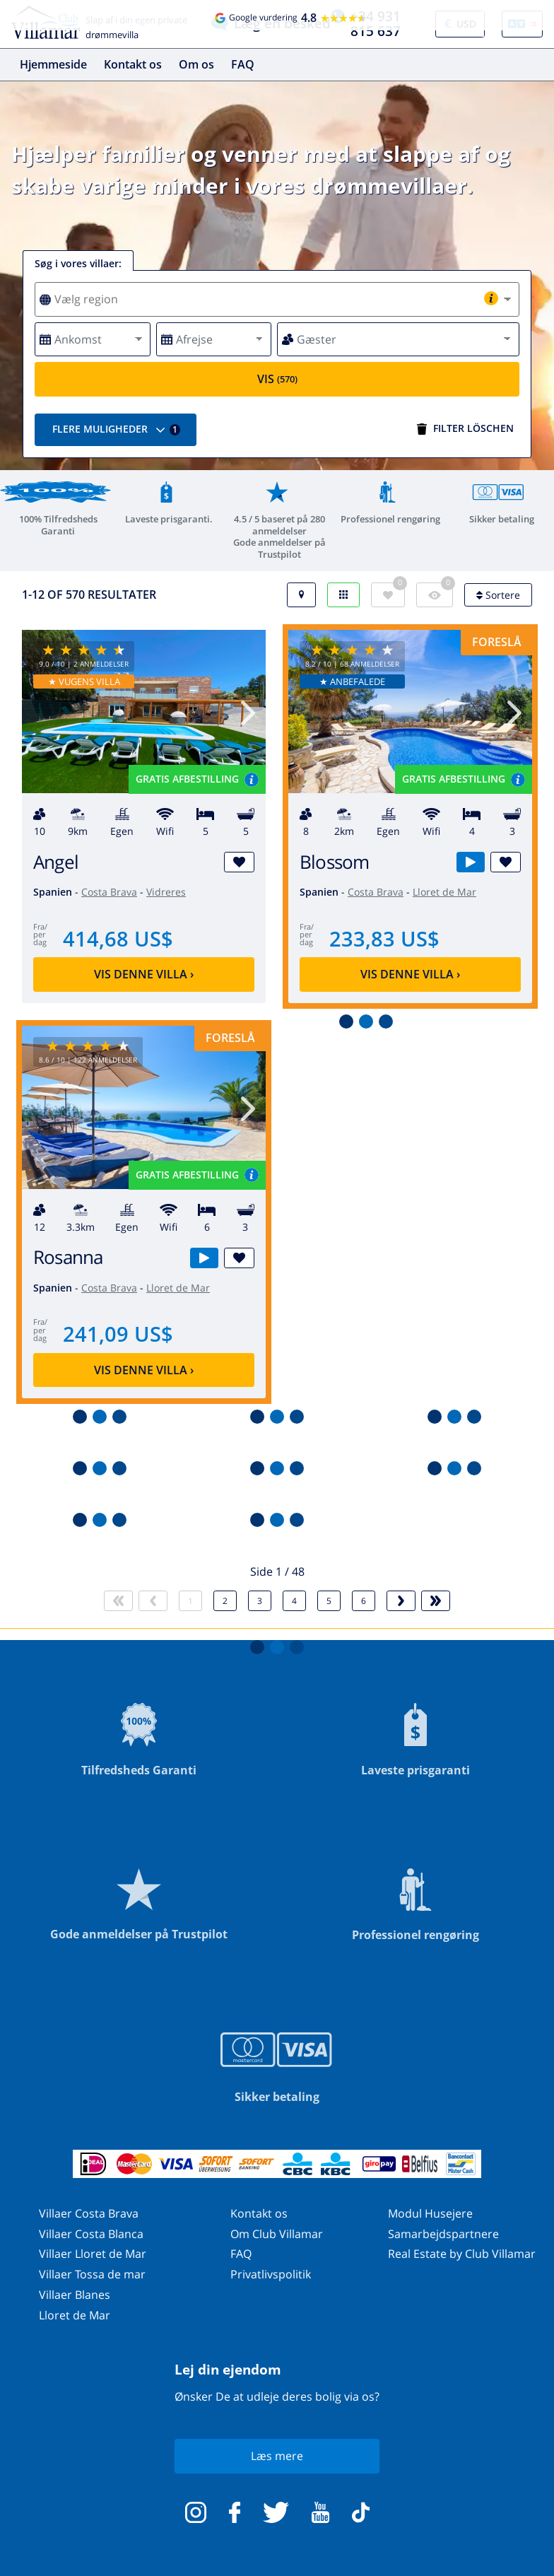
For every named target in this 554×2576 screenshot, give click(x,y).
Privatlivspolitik (270, 2274)
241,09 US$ (118, 1333)
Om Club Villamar (276, 2234)
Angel (55, 862)
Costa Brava (109, 891)
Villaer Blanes (74, 2294)
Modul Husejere (430, 2213)
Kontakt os (133, 64)
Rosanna (68, 1257)
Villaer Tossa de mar (92, 2274)
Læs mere (277, 2456)
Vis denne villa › (144, 974)
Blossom (335, 862)
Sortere (498, 595)
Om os (196, 64)
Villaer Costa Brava (88, 2213)
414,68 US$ (118, 938)
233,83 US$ (384, 938)
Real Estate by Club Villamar (462, 2253)
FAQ (242, 64)
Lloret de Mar (444, 891)
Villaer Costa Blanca (91, 2234)
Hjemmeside (53, 64)
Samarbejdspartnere (443, 2234)
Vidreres (166, 891)
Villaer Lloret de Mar (92, 2253)
